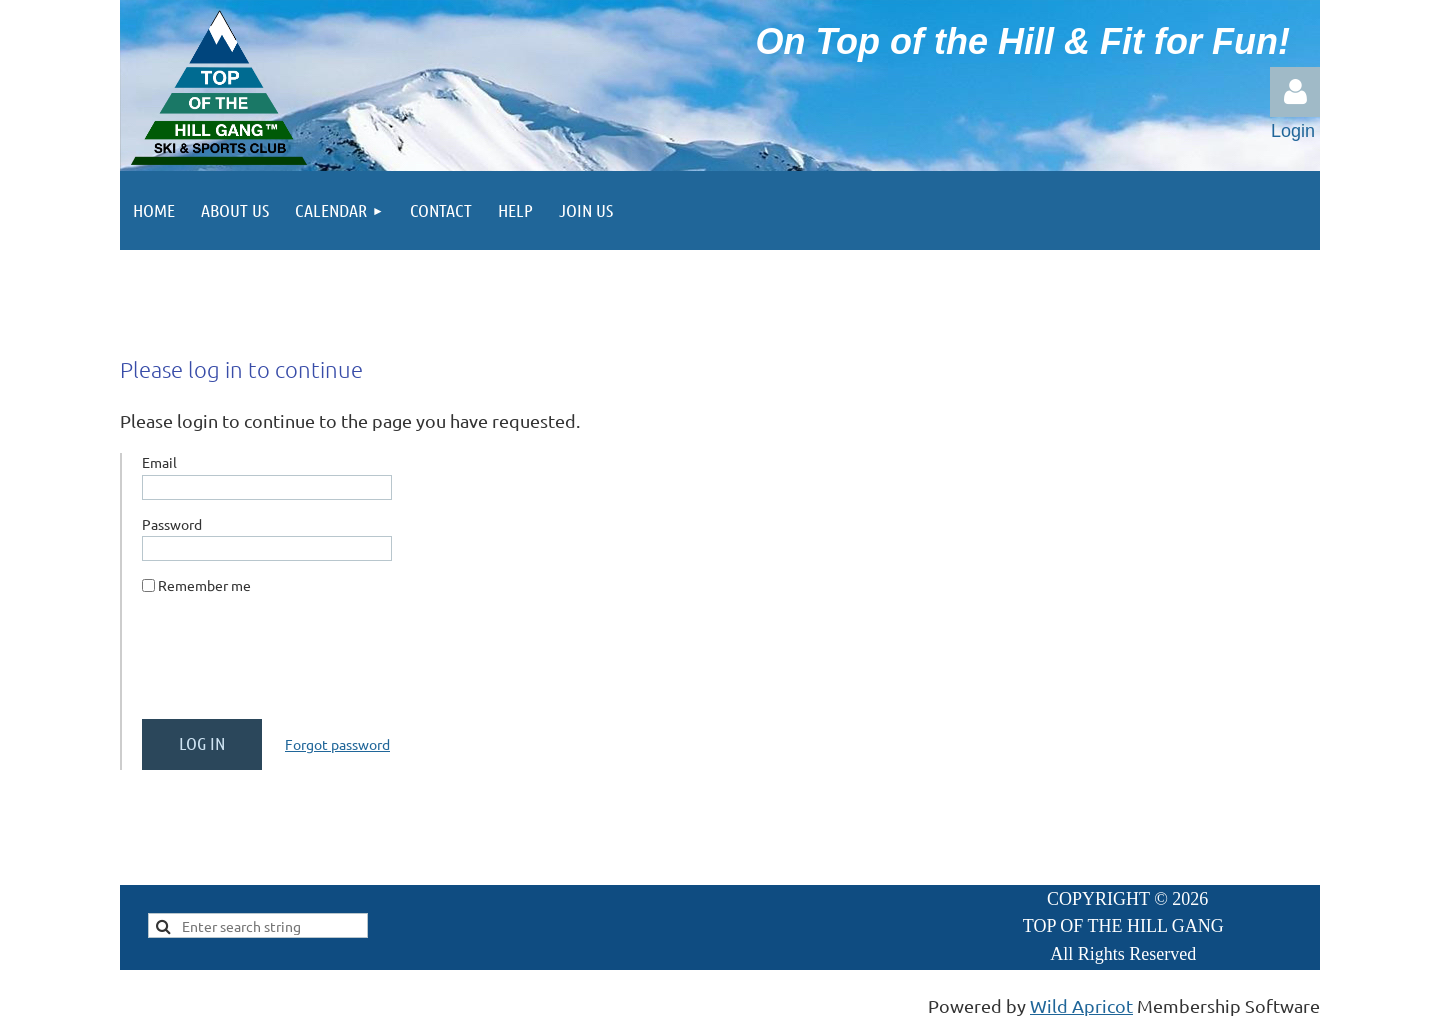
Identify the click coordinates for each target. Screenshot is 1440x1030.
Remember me (204, 585)
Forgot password (337, 744)
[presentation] (294, 665)
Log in (1295, 92)
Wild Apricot (1081, 1005)
